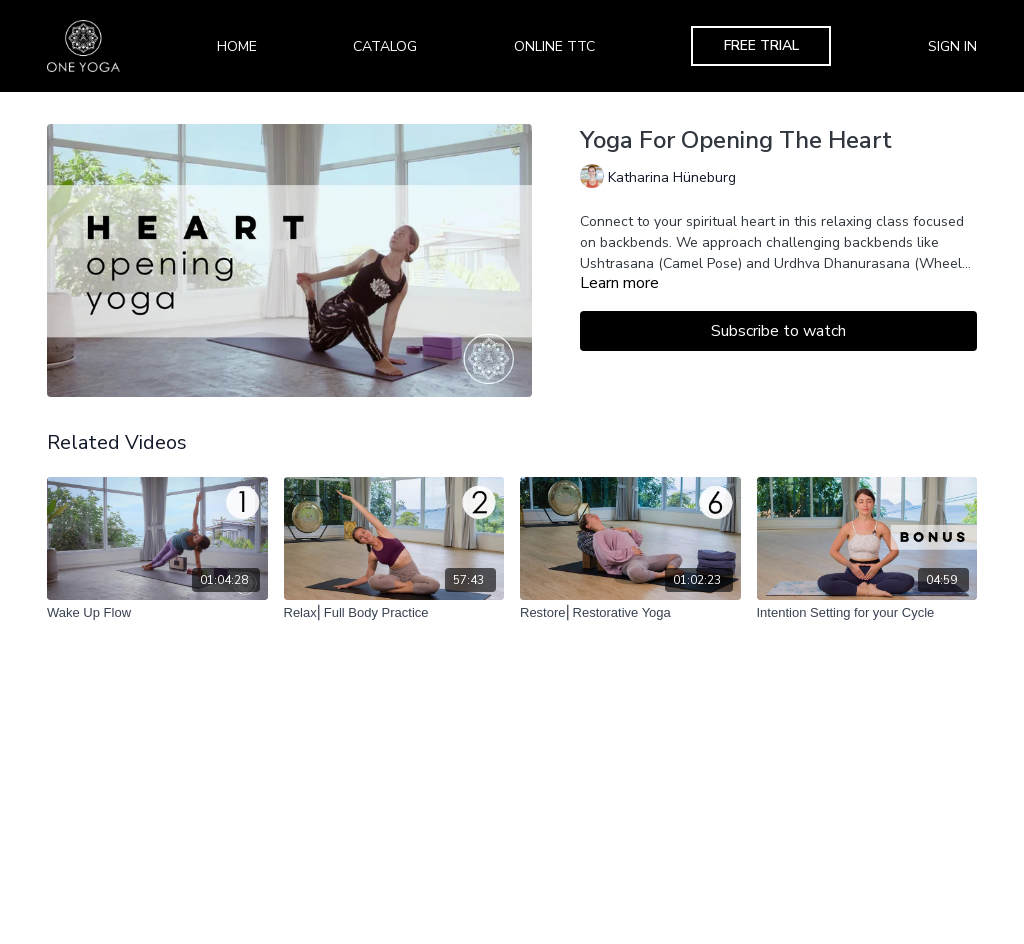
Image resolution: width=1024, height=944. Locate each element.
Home (237, 46)
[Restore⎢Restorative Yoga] (630, 613)
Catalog (385, 46)
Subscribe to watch (778, 331)
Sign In (952, 46)
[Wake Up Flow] (157, 613)
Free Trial (761, 45)
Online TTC (554, 46)
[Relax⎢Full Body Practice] (394, 613)
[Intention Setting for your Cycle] (867, 613)
